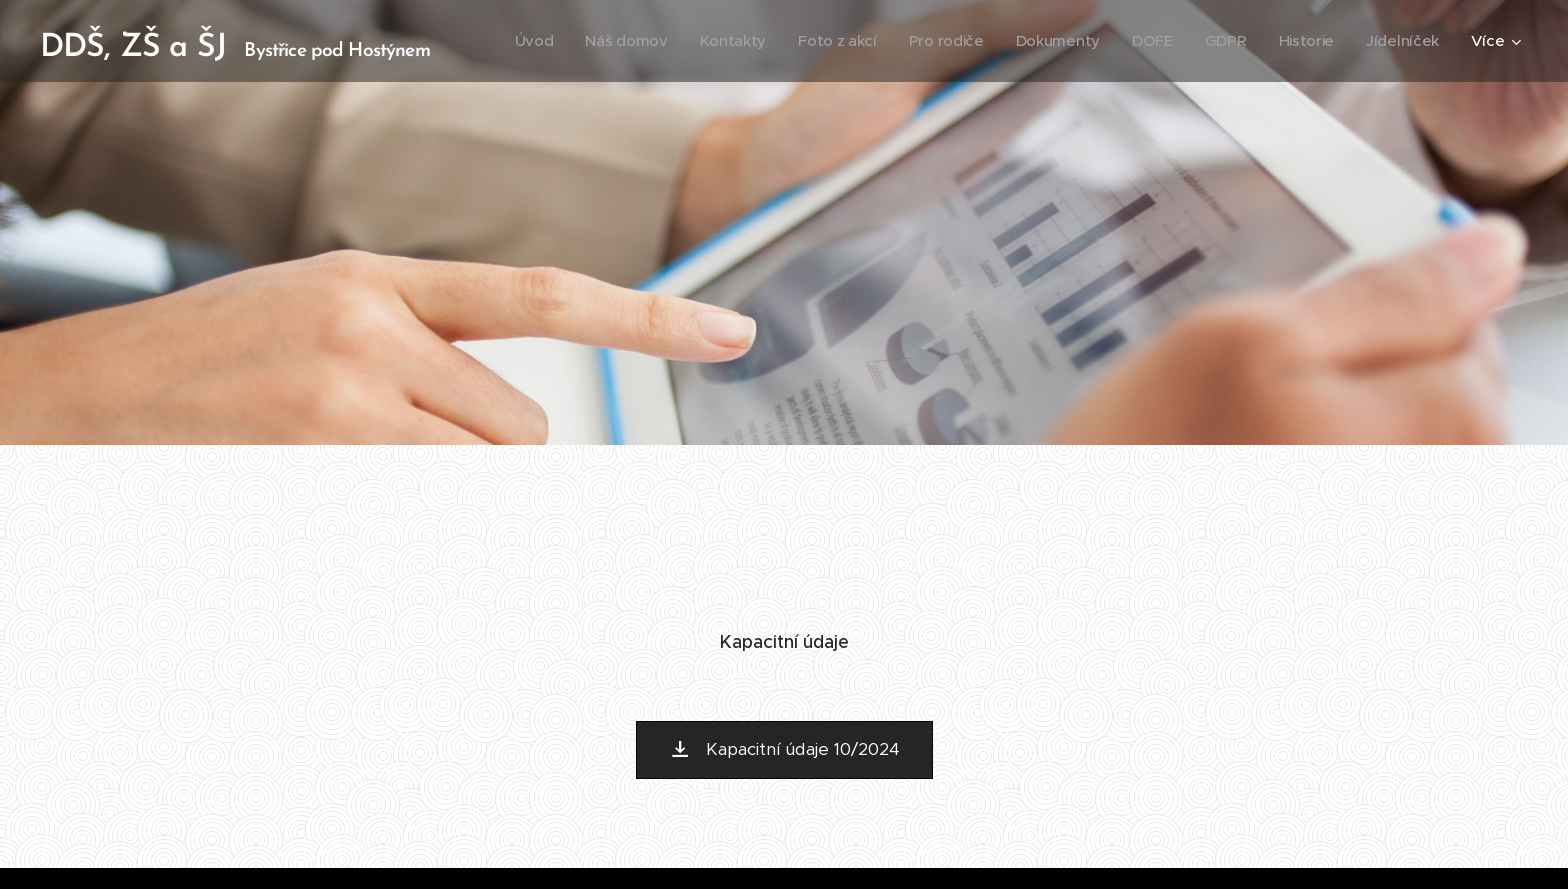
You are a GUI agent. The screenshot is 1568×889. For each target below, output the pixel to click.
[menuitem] (516, 41)
